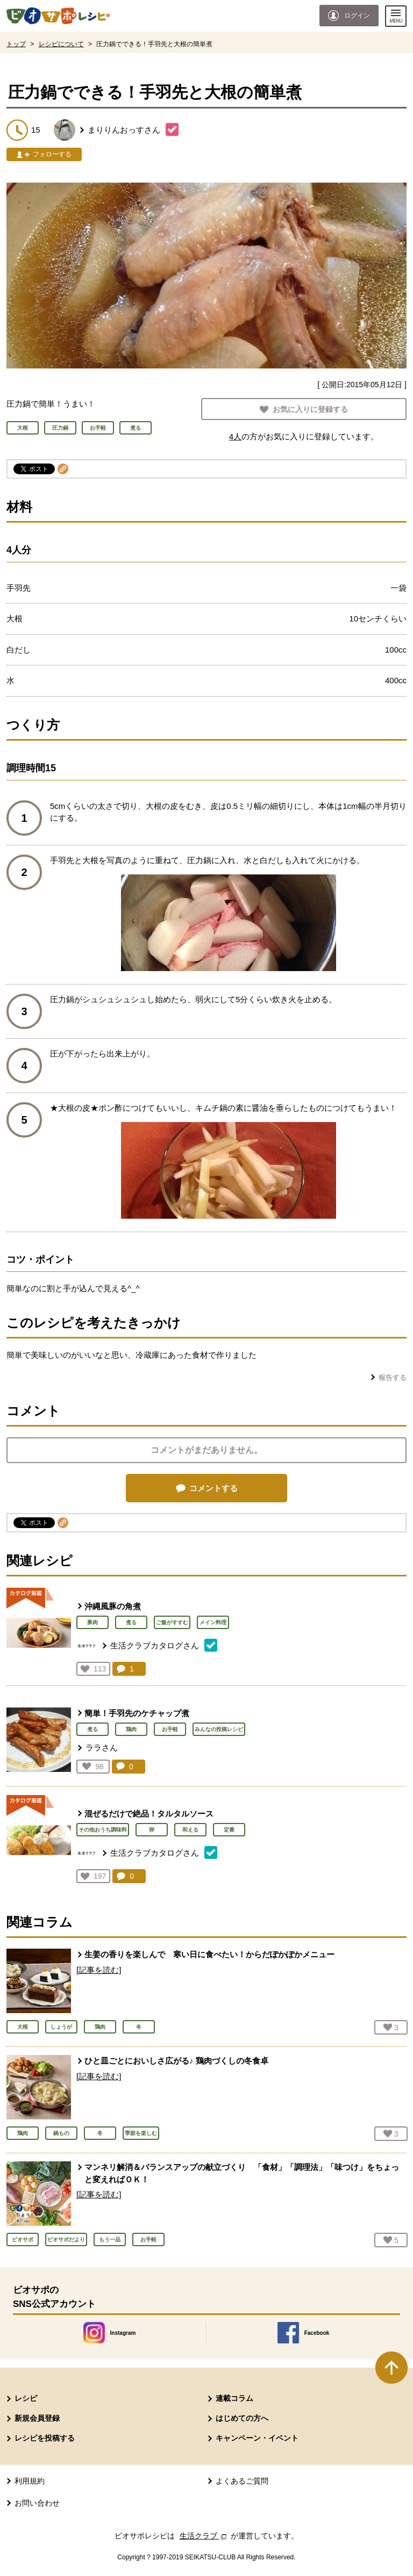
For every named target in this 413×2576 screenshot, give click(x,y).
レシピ (26, 2398)
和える (190, 1830)
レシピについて (61, 44)
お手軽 (170, 1729)
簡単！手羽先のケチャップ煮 (136, 1713)
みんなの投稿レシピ (219, 1729)
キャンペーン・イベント (257, 2438)
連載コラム (234, 2398)
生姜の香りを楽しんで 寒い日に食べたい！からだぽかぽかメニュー (209, 1954)
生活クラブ (204, 2535)
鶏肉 (131, 1729)
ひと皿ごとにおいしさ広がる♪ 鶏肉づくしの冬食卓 (176, 2060)
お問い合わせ (37, 2503)
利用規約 (30, 2481)
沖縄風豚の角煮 (112, 1606)
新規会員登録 (37, 2418)
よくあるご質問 (242, 2481)
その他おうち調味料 (103, 1830)
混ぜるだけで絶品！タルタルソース (148, 1813)
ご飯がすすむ (172, 1622)
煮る (131, 1622)
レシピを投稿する (45, 2438)
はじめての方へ (242, 2418)
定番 (229, 1830)
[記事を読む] (98, 1969)
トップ (16, 44)
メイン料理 (213, 1622)
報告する (393, 1377)
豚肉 (92, 1622)
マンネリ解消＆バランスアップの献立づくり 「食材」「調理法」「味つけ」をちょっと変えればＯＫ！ (241, 2173)
